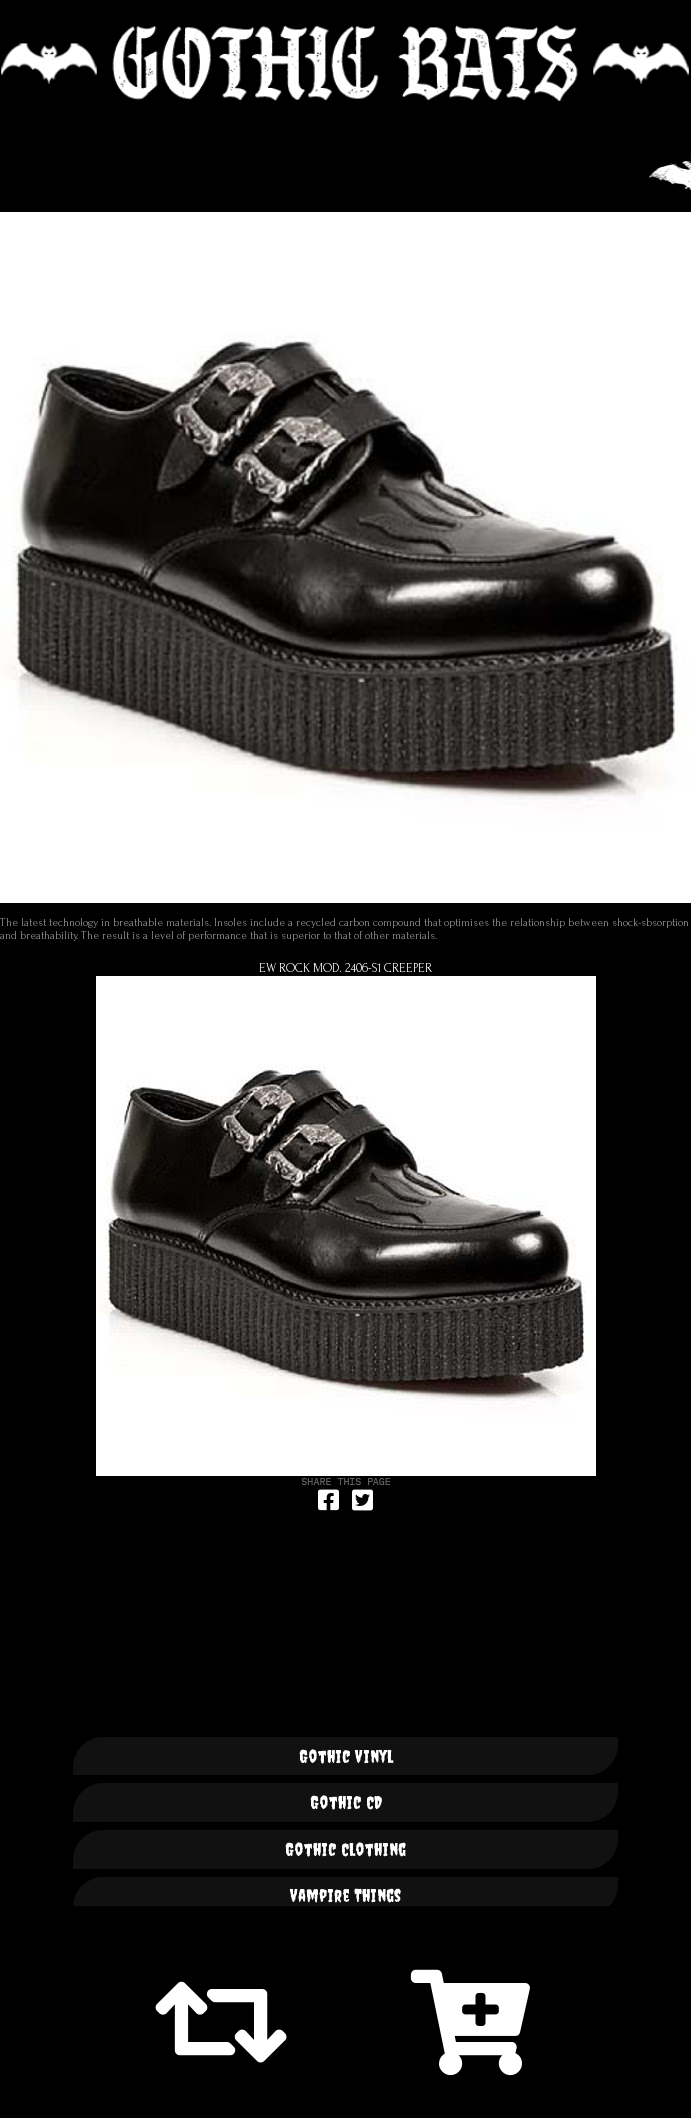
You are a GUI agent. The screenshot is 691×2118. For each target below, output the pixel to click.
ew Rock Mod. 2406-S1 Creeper (345, 968)
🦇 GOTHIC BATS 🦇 (345, 63)
